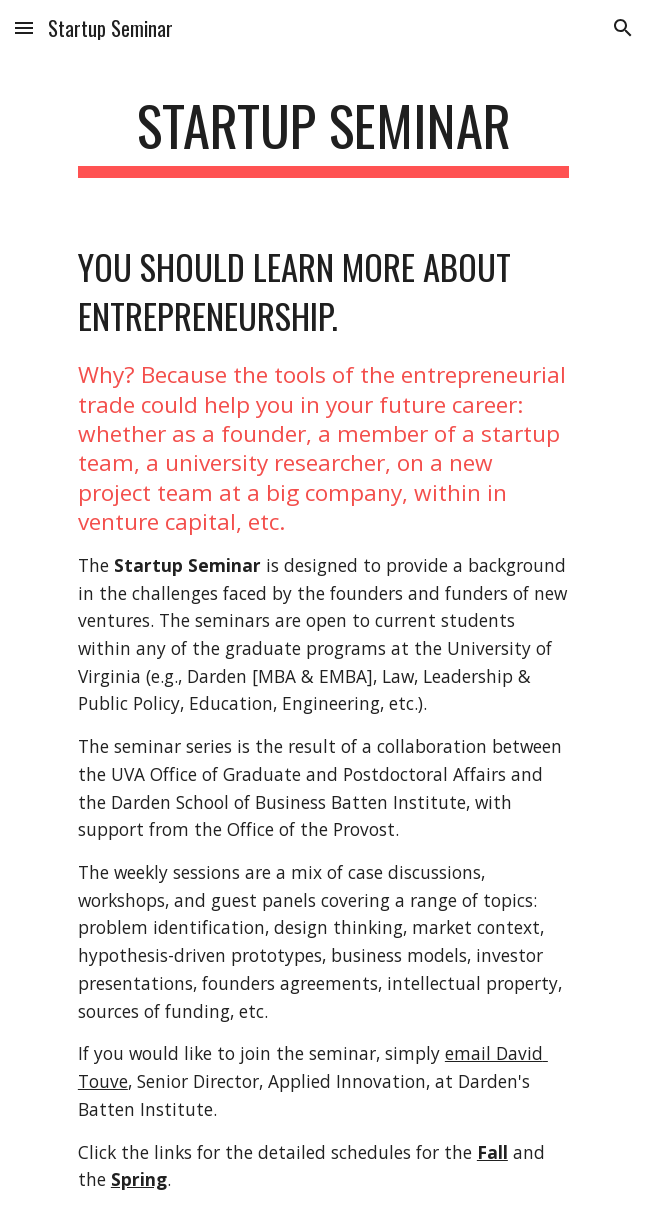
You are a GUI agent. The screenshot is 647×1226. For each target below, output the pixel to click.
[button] (24, 27)
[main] (323, 135)
